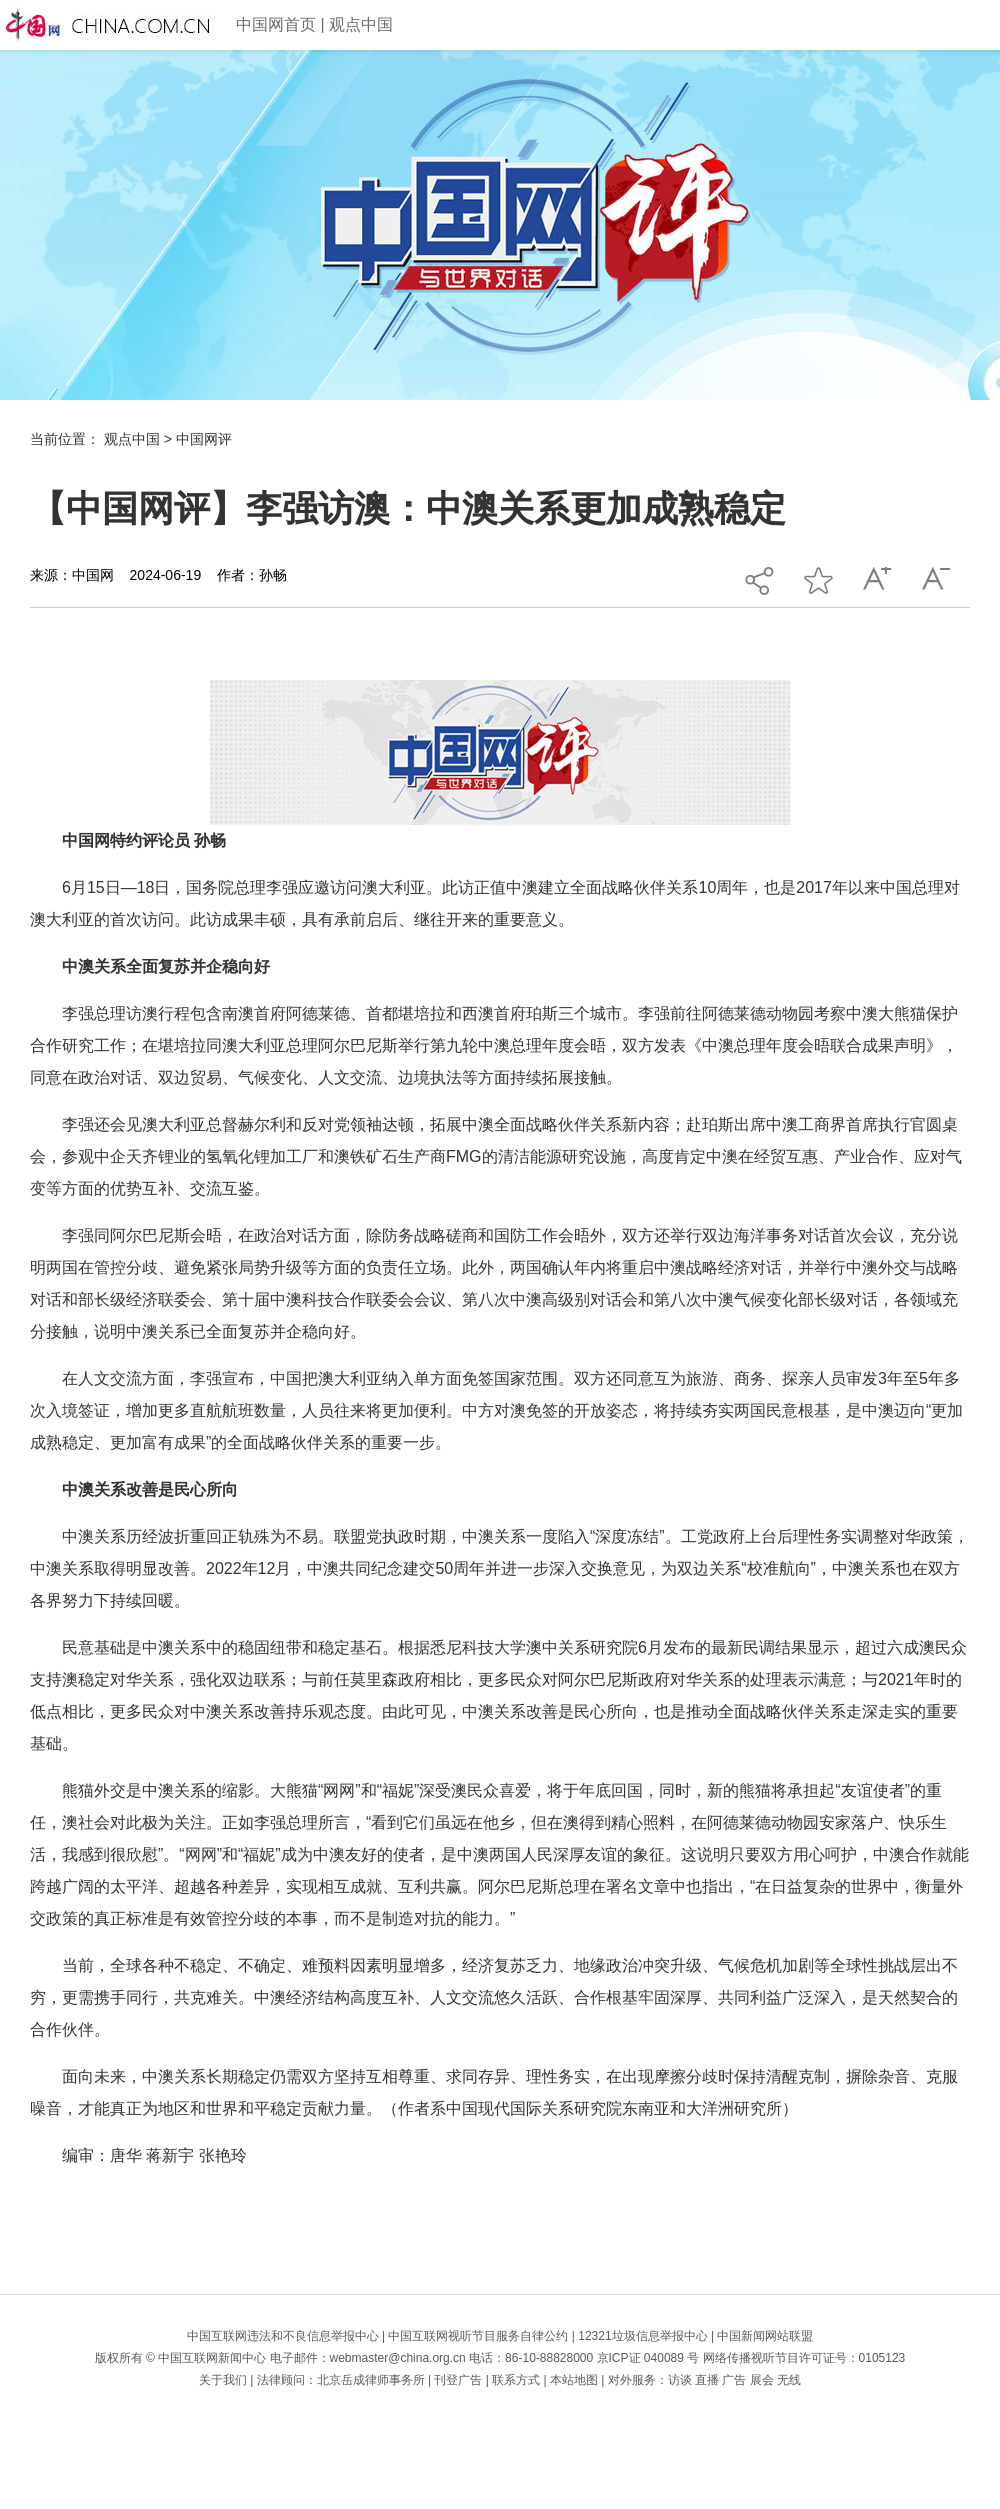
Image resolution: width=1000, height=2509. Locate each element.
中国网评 (204, 439)
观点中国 (361, 24)
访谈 (680, 2380)
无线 (789, 2380)
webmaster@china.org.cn (398, 2358)
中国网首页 (276, 24)
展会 (762, 2380)
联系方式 (516, 2380)
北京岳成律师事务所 (371, 2380)
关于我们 (223, 2380)
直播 (707, 2380)
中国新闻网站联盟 (765, 2336)
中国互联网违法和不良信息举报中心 (283, 2336)
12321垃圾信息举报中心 (642, 2336)
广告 (734, 2380)
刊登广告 (458, 2380)
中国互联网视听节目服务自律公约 (478, 2336)
